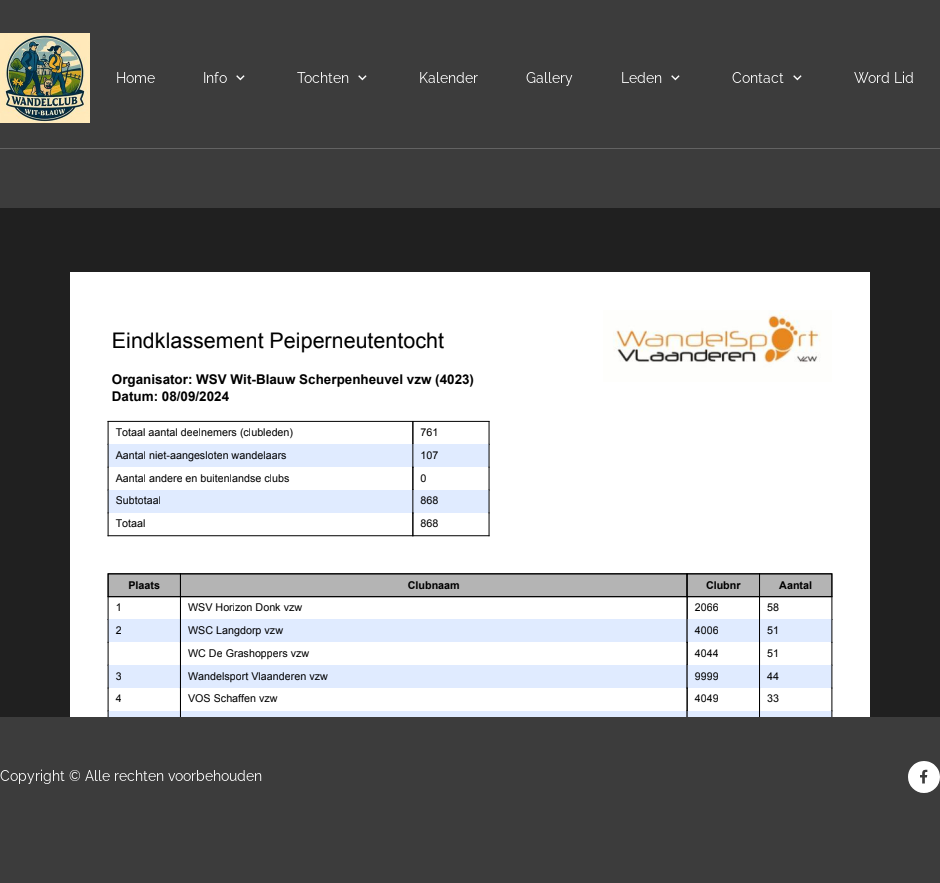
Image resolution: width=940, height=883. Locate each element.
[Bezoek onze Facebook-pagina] (924, 777)
